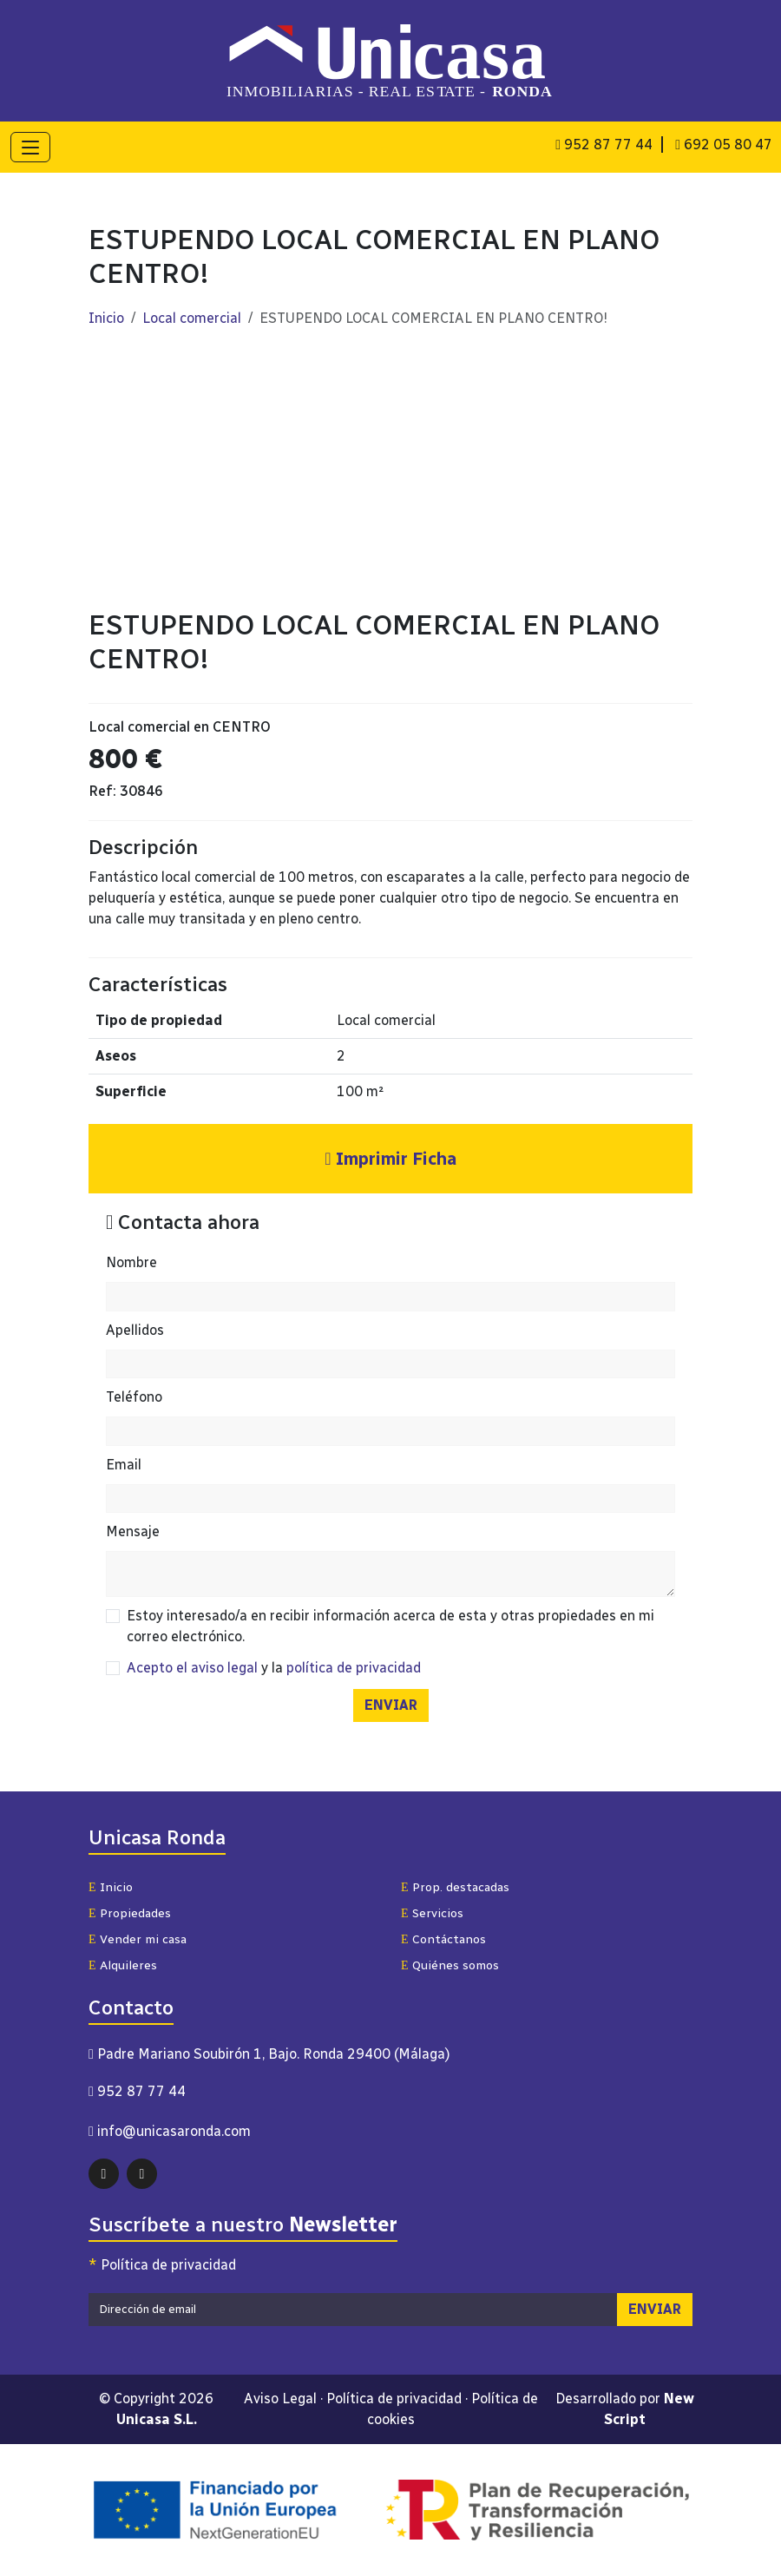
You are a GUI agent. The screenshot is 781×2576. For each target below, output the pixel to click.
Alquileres (123, 1967)
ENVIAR (390, 1707)
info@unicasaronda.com (174, 2133)
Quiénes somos (450, 1967)
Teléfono (134, 1398)
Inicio (106, 320)
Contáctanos (443, 1941)
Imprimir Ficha (390, 1160)
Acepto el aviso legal (192, 1669)
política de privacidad (353, 1669)
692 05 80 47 (723, 144)
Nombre (131, 1264)
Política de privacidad (162, 2266)
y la (274, 1669)
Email (123, 1465)
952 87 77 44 (604, 144)
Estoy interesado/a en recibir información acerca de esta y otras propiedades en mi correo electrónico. (390, 1627)
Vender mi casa (138, 1941)
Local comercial (191, 320)
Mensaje (133, 1533)
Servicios (432, 1915)
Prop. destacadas (455, 1889)
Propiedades (130, 1915)
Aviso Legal (280, 2400)
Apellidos (135, 1331)
